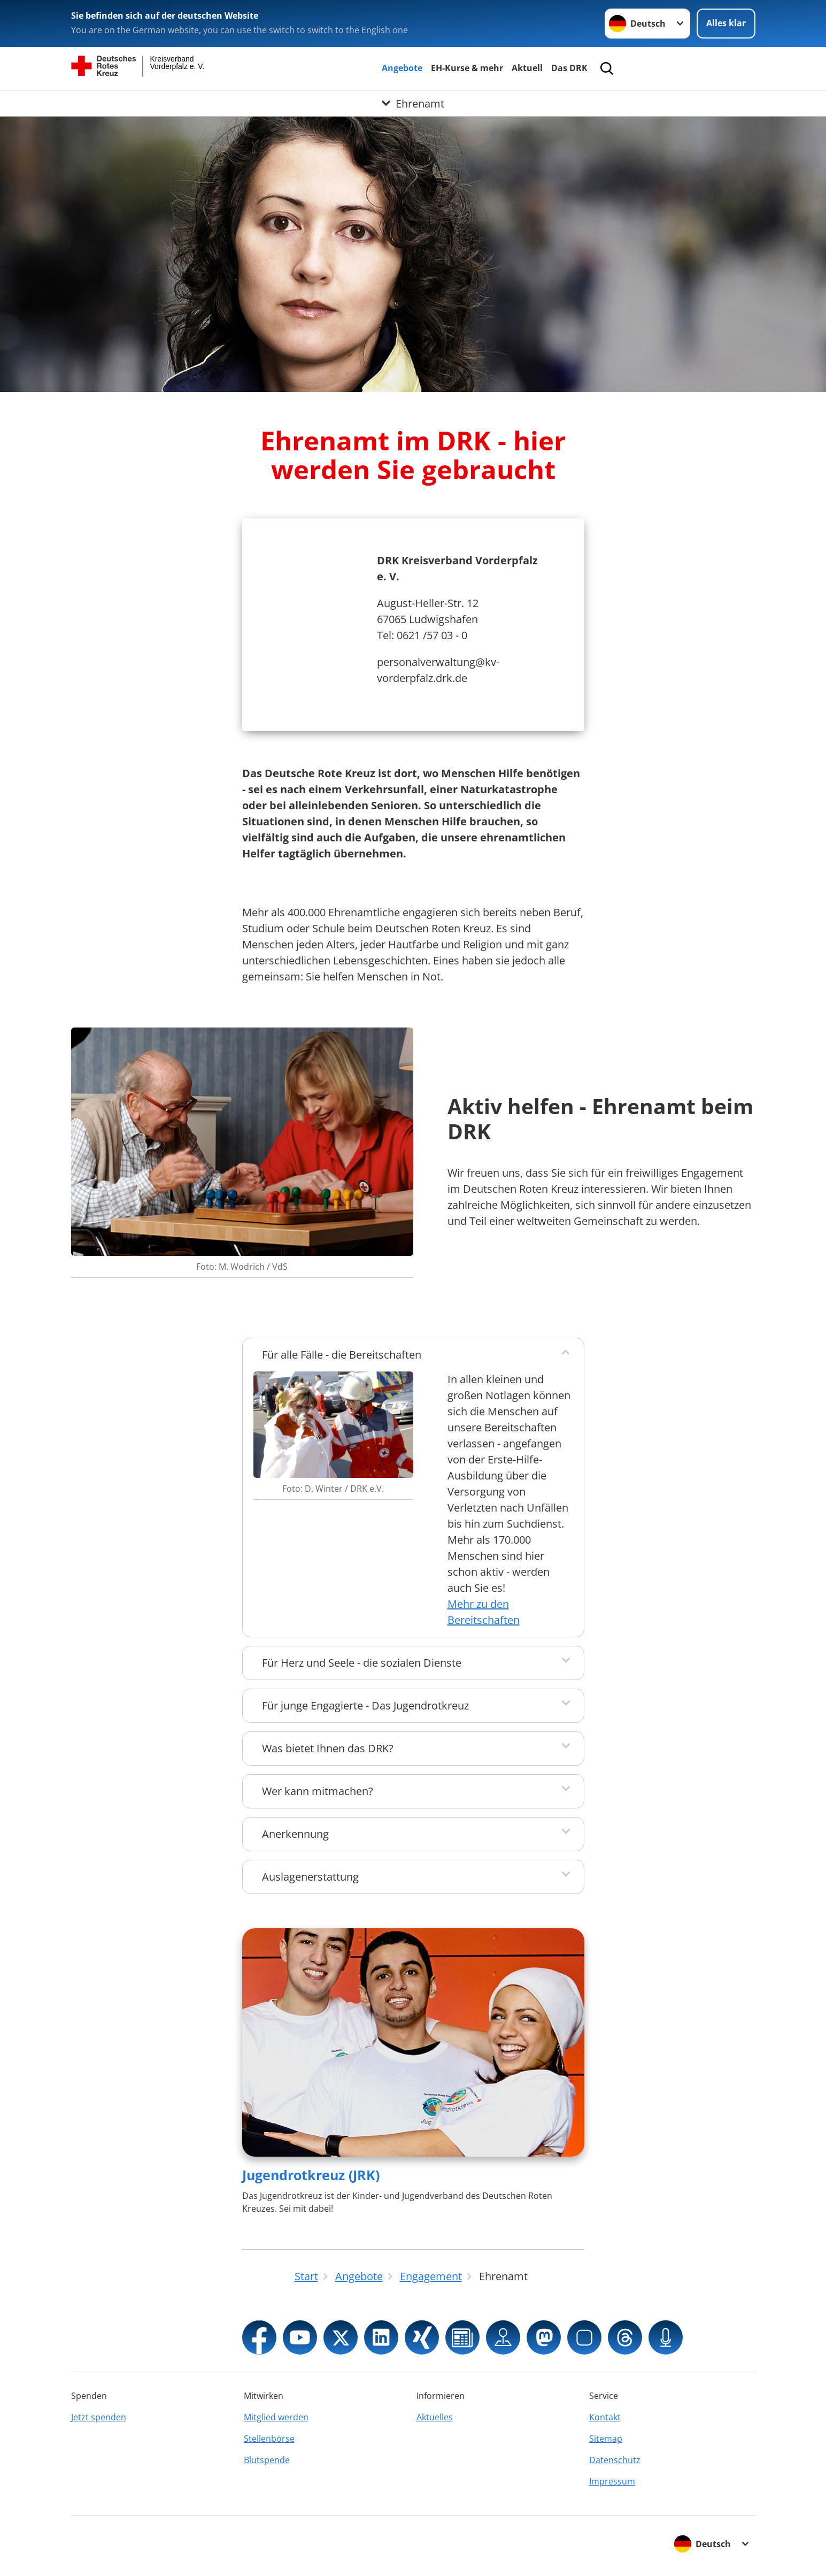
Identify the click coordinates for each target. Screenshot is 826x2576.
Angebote (402, 68)
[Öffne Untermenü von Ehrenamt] (413, 103)
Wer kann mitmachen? (317, 1791)
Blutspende (267, 2460)
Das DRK (569, 68)
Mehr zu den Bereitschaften (483, 1612)
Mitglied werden (276, 2417)
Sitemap (605, 2438)
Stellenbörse (269, 2438)
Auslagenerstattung (310, 1876)
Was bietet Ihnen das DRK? (327, 1748)
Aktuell (527, 68)
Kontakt (605, 2417)
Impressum (612, 2481)
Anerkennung (295, 1834)
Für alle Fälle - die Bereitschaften (341, 1354)
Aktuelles (434, 2417)
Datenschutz (614, 2460)
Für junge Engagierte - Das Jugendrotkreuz (365, 1705)
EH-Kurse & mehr (467, 68)
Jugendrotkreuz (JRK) (311, 2175)
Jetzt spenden (98, 2417)
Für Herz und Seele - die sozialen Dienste (361, 1662)
